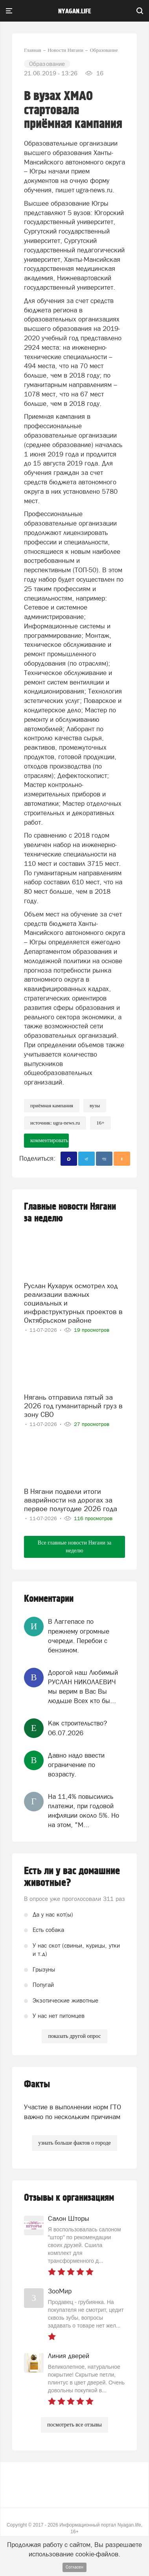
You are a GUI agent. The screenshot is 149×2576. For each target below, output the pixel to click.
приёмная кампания (51, 1105)
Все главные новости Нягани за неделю (74, 1547)
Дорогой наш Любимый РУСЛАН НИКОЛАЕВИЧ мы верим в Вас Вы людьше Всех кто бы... (83, 1687)
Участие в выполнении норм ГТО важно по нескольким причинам (72, 2111)
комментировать (49, 1140)
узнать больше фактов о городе (74, 2143)
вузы (95, 1105)
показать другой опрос (74, 2036)
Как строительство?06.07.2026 (77, 1727)
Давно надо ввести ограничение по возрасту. (76, 1764)
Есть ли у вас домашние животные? (72, 1877)
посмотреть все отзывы (74, 2425)
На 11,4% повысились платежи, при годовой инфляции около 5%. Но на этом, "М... (83, 1811)
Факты (37, 2084)
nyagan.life (74, 11)
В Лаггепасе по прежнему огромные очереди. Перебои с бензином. (78, 1636)
